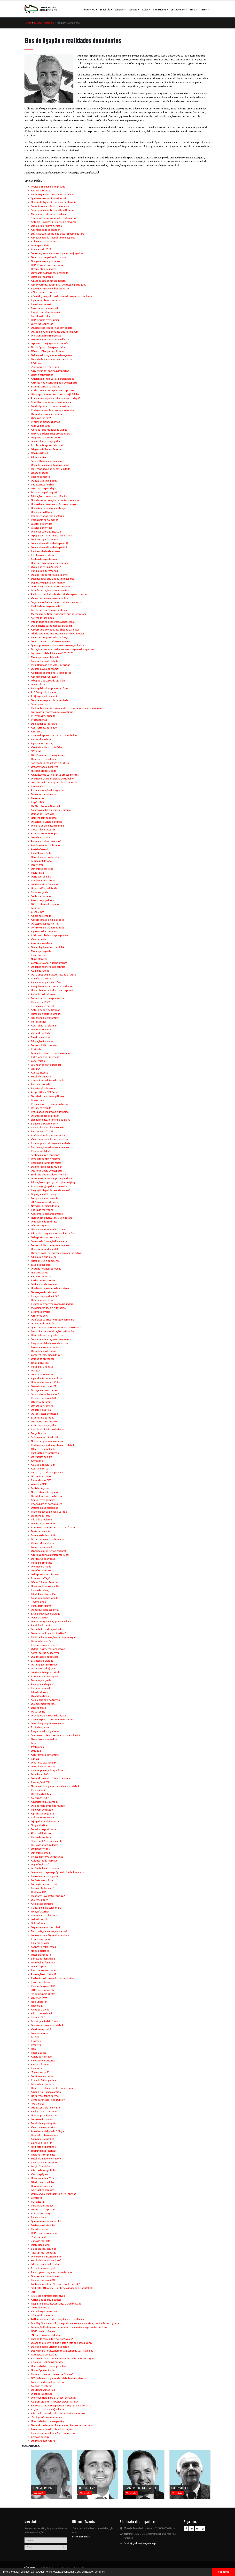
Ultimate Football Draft (44, 888)
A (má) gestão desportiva (45, 1652)
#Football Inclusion (41, 1833)
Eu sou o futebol (40, 2064)
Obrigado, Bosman (41, 2186)
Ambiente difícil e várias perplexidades (52, 378)
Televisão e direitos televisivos (48, 2295)
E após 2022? (38, 802)
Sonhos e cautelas (41, 896)
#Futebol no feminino (43, 1962)
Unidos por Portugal (42, 813)
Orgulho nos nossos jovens (46, 1268)
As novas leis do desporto (45, 1676)
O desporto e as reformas (45, 1574)
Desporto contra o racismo (46, 1158)
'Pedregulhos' (38, 1601)
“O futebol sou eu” (41, 2307)
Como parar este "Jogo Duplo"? (48, 2099)
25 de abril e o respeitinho (45, 367)
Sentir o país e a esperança (45, 1155)
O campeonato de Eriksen (45, 1115)
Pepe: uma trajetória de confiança (49, 637)
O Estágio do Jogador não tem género (52, 327)
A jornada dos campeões (44, 931)
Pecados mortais (40, 2229)
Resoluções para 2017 (43, 1986)
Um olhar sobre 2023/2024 (46, 531)
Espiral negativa (40, 1727)
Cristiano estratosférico (44, 2225)
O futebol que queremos (44, 1507)
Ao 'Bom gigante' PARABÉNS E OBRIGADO (54, 2401)
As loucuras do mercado (44, 1860)
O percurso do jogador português (49, 343)
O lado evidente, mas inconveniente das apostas (57, 633)
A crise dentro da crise (43, 1280)
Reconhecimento (40, 476)
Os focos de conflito (42, 1405)
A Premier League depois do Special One (53, 1233)
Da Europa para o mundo (45, 539)
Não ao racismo (39, 1272)
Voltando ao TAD (40, 1033)
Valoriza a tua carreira (43, 2127)
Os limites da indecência (44, 1323)
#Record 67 (37, 2005)
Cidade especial (39, 472)
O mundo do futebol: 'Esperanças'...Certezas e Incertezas (62, 2425)
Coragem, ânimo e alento (45, 1198)
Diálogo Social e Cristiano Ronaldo (50, 2346)
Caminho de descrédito (43, 1535)
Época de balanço (40, 1590)
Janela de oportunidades (44, 1844)
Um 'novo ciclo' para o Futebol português (54, 2397)
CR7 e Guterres (39, 1997)
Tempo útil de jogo (41, 860)
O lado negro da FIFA (42, 2182)
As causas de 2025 (41, 249)
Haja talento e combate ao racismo (50, 563)
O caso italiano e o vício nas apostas (50, 641)
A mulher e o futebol (42, 2139)
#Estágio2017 (38, 1892)
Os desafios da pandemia (45, 1284)
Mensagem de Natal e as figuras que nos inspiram (58, 613)
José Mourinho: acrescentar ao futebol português (58, 284)
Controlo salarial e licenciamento (49, 962)
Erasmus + (36, 2041)
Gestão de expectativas (44, 559)
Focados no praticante (43, 1829)
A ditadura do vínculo (43, 994)
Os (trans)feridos (40, 1848)
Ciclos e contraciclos (42, 374)
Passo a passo (38, 2052)
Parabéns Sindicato (41, 1562)
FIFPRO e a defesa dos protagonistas (51, 433)
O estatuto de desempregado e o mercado (54, 782)
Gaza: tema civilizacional (44, 308)
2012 (33, 2291)
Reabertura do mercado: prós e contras (52, 1978)
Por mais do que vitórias (44, 570)
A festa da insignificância (45, 2170)
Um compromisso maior (44, 2115)
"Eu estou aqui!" (40, 2072)
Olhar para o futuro (42, 2393)
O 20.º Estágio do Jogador (45, 904)
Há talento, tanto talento (45, 2095)
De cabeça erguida (41, 1107)
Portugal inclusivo (41, 1605)
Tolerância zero (39, 2033)
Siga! (33, 2048)
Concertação (38, 1060)
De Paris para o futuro (43, 1880)
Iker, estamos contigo (43, 1523)
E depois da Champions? (44, 1123)
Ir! (64, 2547)
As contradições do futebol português (52, 2429)
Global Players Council (43, 829)
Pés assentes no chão (43, 484)
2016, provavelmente (43, 1990)
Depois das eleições (42, 1641)
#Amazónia (37, 1460)
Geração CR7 (38, 2017)
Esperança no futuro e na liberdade (50, 1143)
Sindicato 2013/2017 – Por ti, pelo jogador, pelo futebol (61, 2287)
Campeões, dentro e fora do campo (50, 1053)
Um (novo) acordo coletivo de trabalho (52, 778)
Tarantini (36, 908)
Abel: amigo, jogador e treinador (49, 1186)
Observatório (178, 9)
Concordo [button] (223, 2571)
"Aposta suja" (38, 2237)
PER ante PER (38, 2201)
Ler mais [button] (100, 2571)
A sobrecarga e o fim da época (47, 919)
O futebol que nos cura (43, 1766)
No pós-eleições (40, 1950)
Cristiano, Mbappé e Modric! (46, 1672)
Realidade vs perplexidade (45, 606)
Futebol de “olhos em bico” (46, 2260)
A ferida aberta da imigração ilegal (50, 1554)
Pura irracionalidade (42, 2205)
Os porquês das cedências (45, 1609)
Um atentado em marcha (44, 766)
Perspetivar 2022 (40, 1002)
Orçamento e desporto (43, 269)
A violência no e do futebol (46, 1699)
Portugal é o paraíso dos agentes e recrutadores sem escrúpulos (66, 708)
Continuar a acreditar (43, 2076)
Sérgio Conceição (40, 2166)
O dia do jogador (40, 1919)
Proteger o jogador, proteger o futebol (52, 1445)
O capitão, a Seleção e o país (46, 821)
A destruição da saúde (43, 1088)
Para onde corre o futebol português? (52, 2338)
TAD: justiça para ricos (43, 2189)
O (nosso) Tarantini (41, 1401)
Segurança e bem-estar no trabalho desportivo (57, 602)
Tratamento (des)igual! (43, 1668)
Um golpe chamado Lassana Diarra (50, 465)
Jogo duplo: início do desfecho (47, 1429)
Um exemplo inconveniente (46, 2256)
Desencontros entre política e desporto (52, 578)
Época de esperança (42, 1209)
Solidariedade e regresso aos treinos (51, 1339)
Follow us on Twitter (81, 2536)
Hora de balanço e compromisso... (50, 2366)
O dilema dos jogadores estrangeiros (51, 355)
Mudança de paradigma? (44, 488)
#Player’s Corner (40, 1911)
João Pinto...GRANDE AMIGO (47, 2362)
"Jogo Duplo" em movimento (47, 1841)
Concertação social (41, 1547)
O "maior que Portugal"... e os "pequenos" (54, 2193)
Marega (35, 1370)
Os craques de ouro (41, 1456)
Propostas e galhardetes (44, 1915)
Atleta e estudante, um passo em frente (53, 1527)
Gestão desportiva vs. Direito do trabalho (54, 735)
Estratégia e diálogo (42, 1660)
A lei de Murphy (39, 1692)
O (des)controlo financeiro (45, 2107)
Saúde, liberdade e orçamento (47, 461)
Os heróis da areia (41, 1409)
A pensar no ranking (42, 743)
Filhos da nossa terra (42, 2084)
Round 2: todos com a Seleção (47, 515)
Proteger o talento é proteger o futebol (53, 410)
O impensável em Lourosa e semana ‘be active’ (56, 1253)
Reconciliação (38, 1790)
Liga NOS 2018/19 (40, 1515)
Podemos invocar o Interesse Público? (52, 2374)
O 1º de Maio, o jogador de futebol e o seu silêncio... (59, 2378)
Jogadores (36, 2068)
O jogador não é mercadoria (46, 414)
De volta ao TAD (39, 1774)
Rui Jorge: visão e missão (44, 696)
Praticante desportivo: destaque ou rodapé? (55, 398)
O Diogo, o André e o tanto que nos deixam (54, 331)
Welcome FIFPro (40, 1484)
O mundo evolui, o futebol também (50, 1778)
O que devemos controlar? (45, 1927)
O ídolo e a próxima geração (46, 225)
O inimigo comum (41, 1852)
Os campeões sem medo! (44, 1664)
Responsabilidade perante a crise (49, 1343)
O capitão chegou (40, 1696)
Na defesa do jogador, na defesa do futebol (55, 1786)
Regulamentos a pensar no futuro (50, 1104)
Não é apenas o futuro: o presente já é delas (55, 394)
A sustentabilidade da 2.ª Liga (47, 2131)
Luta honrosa (38, 1707)
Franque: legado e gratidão (46, 492)
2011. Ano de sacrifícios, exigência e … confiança (57, 2319)
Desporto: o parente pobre (46, 437)
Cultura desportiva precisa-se (47, 998)
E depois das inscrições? (44, 1645)
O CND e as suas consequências (48, 755)
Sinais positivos (39, 704)
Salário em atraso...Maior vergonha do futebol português (63, 2358)
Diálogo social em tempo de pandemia (52, 1178)
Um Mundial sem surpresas (46, 335)
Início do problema (41, 1519)
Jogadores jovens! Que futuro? (48, 1895)
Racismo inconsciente (43, 2154)
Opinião (49, 22)
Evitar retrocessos (41, 1276)
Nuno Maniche (39, 958)
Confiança (36, 2197)
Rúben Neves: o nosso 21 (44, 292)
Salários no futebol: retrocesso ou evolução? (55, 1735)
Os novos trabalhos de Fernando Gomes (53, 2088)
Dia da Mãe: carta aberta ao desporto (51, 359)
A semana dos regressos (44, 676)
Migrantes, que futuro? (44, 1421)
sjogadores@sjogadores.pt (143, 2543)
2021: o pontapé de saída (44, 1202)
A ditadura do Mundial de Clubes (49, 429)
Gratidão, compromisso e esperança (51, 402)
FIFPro (204, 9)
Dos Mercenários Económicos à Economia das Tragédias (62, 2350)
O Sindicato (89, 9)
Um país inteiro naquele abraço (48, 508)
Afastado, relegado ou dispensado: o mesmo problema (61, 296)
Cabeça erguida (39, 892)
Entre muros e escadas (43, 1970)
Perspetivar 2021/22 (42, 1131)
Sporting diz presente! (43, 2150)
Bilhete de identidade (43, 1958)
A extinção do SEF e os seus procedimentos (55, 774)
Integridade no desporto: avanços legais (53, 621)
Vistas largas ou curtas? (44, 2311)
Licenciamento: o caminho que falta (50, 1119)
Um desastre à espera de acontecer (50, 1288)
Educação (105, 9)
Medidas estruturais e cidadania (49, 214)
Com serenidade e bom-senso (47, 2382)
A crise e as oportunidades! (46, 2299)
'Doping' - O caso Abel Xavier (47, 2417)
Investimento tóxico (42, 304)
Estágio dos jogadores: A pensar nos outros (55, 2433)
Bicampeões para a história (46, 982)
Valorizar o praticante (43, 2060)
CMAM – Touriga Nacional (45, 806)
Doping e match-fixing (43, 1194)
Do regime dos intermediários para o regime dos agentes (62, 649)
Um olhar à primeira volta (45, 1586)
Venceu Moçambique (42, 1543)
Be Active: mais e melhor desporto (50, 288)
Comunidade (159, 9)
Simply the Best (39, 1825)
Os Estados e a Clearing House (47, 1096)
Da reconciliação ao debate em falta (50, 468)
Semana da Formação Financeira (49, 1241)
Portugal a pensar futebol (45, 1452)
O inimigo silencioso (42, 868)
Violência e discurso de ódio (46, 747)
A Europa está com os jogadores (49, 280)
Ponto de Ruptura (41, 1837)
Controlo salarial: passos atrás (47, 927)
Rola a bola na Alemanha (44, 519)
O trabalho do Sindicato (44, 1221)
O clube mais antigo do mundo (48, 1805)
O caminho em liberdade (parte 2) (49, 543)
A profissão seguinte (42, 1813)
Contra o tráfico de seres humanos (50, 1245)
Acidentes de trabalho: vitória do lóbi (51, 672)
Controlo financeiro (42, 2119)
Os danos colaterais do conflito (48, 966)
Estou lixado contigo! (43, 2268)
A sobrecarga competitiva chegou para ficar (55, 629)
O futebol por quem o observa (47, 1723)
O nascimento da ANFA (43, 1386)
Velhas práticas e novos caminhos (49, 598)
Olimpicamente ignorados (45, 261)
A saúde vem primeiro (43, 1499)
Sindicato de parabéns (43, 2146)
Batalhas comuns (40, 1037)
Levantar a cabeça (41, 1029)
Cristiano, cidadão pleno (44, 884)
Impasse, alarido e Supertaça (47, 1472)
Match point (38, 1711)
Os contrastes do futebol (45, 1413)
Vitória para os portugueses (46, 1503)
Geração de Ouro (40, 2436)
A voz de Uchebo (40, 2009)
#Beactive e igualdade (43, 1449)
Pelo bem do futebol (42, 1809)
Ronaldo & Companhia (43, 2080)
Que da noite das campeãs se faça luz (51, 625)
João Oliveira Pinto (41, 853)
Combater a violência (42, 1374)
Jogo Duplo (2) (39, 2001)
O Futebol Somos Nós (43, 2389)
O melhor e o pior (40, 837)
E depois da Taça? (40, 1578)
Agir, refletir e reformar (44, 1025)
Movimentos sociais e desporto (48, 1307)
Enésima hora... (39, 2217)
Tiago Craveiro (39, 955)
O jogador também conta (45, 1821)
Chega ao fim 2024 (41, 417)
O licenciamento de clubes (45, 2264)
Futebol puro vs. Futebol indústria (50, 406)
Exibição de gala (40, 1942)
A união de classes (41, 190)
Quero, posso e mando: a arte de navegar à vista (57, 645)
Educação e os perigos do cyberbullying (53, 1182)
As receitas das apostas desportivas (50, 370)
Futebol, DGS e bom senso (45, 1260)
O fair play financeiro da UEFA (47, 947)
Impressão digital (40, 2244)
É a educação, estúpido (43, 2248)
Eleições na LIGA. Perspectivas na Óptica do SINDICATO (61, 2405)
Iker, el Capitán (39, 1966)
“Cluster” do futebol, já (43, 2252)
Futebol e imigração (42, 276)
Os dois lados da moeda (44, 480)
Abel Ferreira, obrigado (44, 727)
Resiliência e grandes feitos (46, 1162)
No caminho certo (41, 1476)
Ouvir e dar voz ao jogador (45, 441)
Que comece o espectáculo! (46, 2221)
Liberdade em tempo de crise (47, 1335)
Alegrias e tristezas (41, 2385)
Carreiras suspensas (42, 323)
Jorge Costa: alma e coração (46, 312)
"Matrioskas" (38, 2103)
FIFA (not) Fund (39, 453)
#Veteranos (37, 1746)
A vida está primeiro (42, 1903)
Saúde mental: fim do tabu (45, 1437)
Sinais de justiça (40, 1362)
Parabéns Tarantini (41, 1625)
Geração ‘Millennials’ (42, 1888)
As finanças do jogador (43, 1425)
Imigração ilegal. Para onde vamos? (50, 1190)
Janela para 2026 (40, 245)
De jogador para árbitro (44, 723)
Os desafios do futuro (43, 2440)
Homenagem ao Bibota (44, 817)
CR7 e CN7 (36, 1068)
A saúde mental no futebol (45, 845)
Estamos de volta (40, 1311)
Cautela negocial (40, 1488)
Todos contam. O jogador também (50, 1935)
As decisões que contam (44, 1801)
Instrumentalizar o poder (45, 1876)
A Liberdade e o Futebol (44, 2111)
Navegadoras (38, 684)
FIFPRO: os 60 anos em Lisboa (47, 265)
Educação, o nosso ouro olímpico (49, 496)
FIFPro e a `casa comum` (44, 2233)
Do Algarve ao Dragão (43, 1558)
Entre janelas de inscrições (45, 1056)
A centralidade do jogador (45, 229)
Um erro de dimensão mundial (47, 825)
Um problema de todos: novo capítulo (52, 990)
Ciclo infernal (38, 1923)
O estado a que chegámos (45, 668)
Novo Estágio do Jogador (45, 1492)
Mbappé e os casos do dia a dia (48, 680)
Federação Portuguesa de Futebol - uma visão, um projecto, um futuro (70, 2327)
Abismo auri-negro (41, 2213)
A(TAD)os (36, 2037)
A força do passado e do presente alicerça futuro (58, 2413)
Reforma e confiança (42, 1817)
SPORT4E (36, 751)
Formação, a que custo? (44, 1884)
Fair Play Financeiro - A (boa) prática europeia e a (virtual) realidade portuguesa (75, 2323)
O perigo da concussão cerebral (48, 1550)
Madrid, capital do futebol (45, 2021)
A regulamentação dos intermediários (52, 986)
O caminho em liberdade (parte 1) (49, 547)
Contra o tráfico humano (44, 1045)
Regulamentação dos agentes (47, 790)
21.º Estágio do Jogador (44, 692)
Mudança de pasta (41, 951)
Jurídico (119, 9)
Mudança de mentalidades (45, 657)
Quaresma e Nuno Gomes (45, 2276)
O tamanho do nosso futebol (47, 2025)
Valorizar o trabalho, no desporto (49, 1139)
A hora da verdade (41, 915)
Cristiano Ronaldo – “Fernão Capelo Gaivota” (55, 2284)
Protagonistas (39, 719)
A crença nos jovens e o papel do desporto (54, 382)
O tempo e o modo (41, 1566)
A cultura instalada (41, 943)
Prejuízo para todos (42, 978)
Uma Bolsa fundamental (44, 1249)
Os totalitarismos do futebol (47, 1496)
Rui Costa (36, 1049)
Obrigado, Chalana (41, 876)
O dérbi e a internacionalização (48, 1648)
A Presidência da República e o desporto (53, 237)
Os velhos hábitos (41, 1794)
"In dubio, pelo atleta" (43, 1993)
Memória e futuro (41, 1570)
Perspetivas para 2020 (43, 1398)
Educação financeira (42, 1041)
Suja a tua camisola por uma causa (50, 206)
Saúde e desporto (40, 1264)
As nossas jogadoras (42, 900)
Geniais (35, 1758)
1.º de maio (37, 363)
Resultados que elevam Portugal (49, 1127)
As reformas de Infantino (45, 1754)
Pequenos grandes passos (45, 421)
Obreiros (36, 1750)
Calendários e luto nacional (46, 1064)
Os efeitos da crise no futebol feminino (52, 1319)
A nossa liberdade (41, 739)
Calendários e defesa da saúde (47, 1080)
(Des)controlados (40, 1982)
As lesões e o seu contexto (45, 241)
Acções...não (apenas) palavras (48, 2409)
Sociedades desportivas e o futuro (50, 762)
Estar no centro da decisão (45, 386)
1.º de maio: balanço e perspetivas (49, 935)
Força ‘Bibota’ (38, 1433)
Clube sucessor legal (42, 1300)
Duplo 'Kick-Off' (40, 1864)
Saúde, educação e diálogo (45, 1613)
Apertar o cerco (39, 1468)
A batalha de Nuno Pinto (44, 1594)
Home (27, 22)
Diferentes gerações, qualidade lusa (51, 1621)
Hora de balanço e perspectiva (47, 2421)
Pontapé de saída (40, 1084)
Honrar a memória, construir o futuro (51, 1217)
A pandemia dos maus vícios (46, 1378)
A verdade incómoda (42, 617)
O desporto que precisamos (46, 1237)
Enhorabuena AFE (41, 1480)
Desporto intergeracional (45, 2135)
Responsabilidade (41, 1151)
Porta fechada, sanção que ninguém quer (54, 1637)
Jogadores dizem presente (45, 300)
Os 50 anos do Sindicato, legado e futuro (53, 974)
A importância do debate (44, 661)
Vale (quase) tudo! (41, 2029)
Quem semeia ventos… (43, 1703)
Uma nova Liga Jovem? (43, 1762)
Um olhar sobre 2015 (42, 2178)
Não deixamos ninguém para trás (49, 1229)
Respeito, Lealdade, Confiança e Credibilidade (56, 2303)
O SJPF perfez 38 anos (43, 2331)
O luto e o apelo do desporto (47, 1170)
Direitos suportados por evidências (50, 339)
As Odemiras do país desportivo (48, 1135)
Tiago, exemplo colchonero (46, 1907)
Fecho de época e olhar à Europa (49, 1511)
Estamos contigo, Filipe (44, 833)
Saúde (145, 9)
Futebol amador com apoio (46, 2158)
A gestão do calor (40, 316)
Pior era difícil (38, 1021)
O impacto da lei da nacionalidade (49, 272)
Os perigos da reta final (44, 1292)
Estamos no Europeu (42, 1417)
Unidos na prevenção (43, 1358)
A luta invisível (39, 457)
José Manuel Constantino (45, 1017)
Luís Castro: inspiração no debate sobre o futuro (57, 233)
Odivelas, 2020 (39, 1617)
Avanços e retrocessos (43, 1946)
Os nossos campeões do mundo (48, 257)
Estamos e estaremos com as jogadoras (53, 1303)
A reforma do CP (40, 1315)
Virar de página (39, 2174)
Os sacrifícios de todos (43, 1351)
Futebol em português (43, 2123)
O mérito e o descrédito (44, 1739)
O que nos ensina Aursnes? (46, 566)
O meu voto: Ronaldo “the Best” (48, 1633)
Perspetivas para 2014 (43, 2280)
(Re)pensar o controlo (43, 1006)
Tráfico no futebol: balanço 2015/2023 (52, 653)
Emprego (133, 9)
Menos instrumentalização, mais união (52, 1331)
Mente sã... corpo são (43, 2209)
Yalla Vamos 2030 (41, 425)
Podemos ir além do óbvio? (46, 841)
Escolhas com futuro (42, 555)
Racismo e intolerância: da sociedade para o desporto (60, 594)
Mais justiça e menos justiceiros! (49, 1931)
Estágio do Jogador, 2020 (45, 1296)
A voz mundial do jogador (45, 1598)
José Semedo (38, 786)
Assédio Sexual (39, 849)
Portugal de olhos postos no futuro (50, 688)
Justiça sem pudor (41, 1939)
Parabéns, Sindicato (42, 1366)
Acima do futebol (40, 970)
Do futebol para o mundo (45, 1868)
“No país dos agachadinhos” (46, 2335)
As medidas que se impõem (46, 1347)
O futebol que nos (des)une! (46, 857)
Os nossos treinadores (43, 759)
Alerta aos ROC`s (40, 1797)
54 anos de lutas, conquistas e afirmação (53, 218)
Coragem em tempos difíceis (46, 1354)
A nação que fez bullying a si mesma (51, 810)
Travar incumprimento (43, 794)
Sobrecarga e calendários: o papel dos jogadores (58, 253)
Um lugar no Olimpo (42, 512)
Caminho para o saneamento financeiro (52, 1719)
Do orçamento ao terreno (45, 1390)
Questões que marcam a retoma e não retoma (56, 1327)
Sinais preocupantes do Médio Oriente (52, 210)
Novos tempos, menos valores (47, 1441)
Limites (35, 1743)
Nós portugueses (40, 1225)
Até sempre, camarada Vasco (47, 1213)
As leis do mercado (41, 2056)
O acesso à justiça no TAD (45, 923)
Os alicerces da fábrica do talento (49, 574)
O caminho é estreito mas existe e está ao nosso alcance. (62, 2342)
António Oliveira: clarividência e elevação (54, 221)
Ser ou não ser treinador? (45, 1394)
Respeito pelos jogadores (45, 1731)
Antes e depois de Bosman (45, 1009)
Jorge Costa (37, 864)
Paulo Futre (37, 872)
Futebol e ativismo (41, 1076)
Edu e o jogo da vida (42, 2013)
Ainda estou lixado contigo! (46, 2091)
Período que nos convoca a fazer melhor (53, 194)
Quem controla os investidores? (48, 198)
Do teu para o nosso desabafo (47, 1539)
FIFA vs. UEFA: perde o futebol (47, 351)
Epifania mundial (40, 1688)
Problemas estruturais (43, 880)
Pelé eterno (37, 798)
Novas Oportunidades (43, 2370)
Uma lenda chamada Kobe (45, 1382)
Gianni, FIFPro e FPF (42, 2142)
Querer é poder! (39, 1899)
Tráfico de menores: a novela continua (52, 712)
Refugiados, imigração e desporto (50, 1111)
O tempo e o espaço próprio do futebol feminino (58, 1872)
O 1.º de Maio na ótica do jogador (49, 1715)
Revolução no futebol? (43, 1974)
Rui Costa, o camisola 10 (44, 2354)
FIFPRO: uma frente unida (45, 319)
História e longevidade (43, 770)
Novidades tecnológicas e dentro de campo (55, 500)
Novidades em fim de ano (45, 1205)
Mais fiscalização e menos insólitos (50, 590)
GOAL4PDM (37, 911)
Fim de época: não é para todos (48, 347)
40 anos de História (42, 2315)
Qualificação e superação (45, 1656)
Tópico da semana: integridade (48, 186)
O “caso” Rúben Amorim (44, 1582)
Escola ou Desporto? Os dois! (47, 445)
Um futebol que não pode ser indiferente (53, 202)
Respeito (36, 2044)
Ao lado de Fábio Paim (43, 1464)
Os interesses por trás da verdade (49, 700)
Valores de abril (39, 939)
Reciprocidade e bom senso (46, 551)
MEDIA (193, 9)
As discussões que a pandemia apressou (53, 390)
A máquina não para (42, 1684)
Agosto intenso (39, 1072)
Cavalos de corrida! (41, 523)
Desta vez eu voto (41, 1531)
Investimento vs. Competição (47, 1856)
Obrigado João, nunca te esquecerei (50, 586)
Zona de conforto (40, 2240)
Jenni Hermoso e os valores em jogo (50, 664)
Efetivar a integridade (43, 715)
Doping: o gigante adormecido (48, 582)
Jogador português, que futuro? (48, 1770)
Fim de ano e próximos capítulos (49, 610)
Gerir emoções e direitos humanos (50, 1147)
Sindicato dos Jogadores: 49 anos (49, 1174)
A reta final (37, 731)
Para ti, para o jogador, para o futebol (51, 2272)
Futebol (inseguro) (41, 1954)
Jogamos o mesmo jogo (44, 2162)
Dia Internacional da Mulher (46, 1166)
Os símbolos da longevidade (46, 1629)
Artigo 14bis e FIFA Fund (44, 1092)
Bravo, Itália (37, 1100)
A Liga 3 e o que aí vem (43, 1256)
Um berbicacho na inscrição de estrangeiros (55, 504)
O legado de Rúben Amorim (46, 449)
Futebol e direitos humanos (46, 1013)
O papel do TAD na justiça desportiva (51, 535)
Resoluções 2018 (40, 1782)
